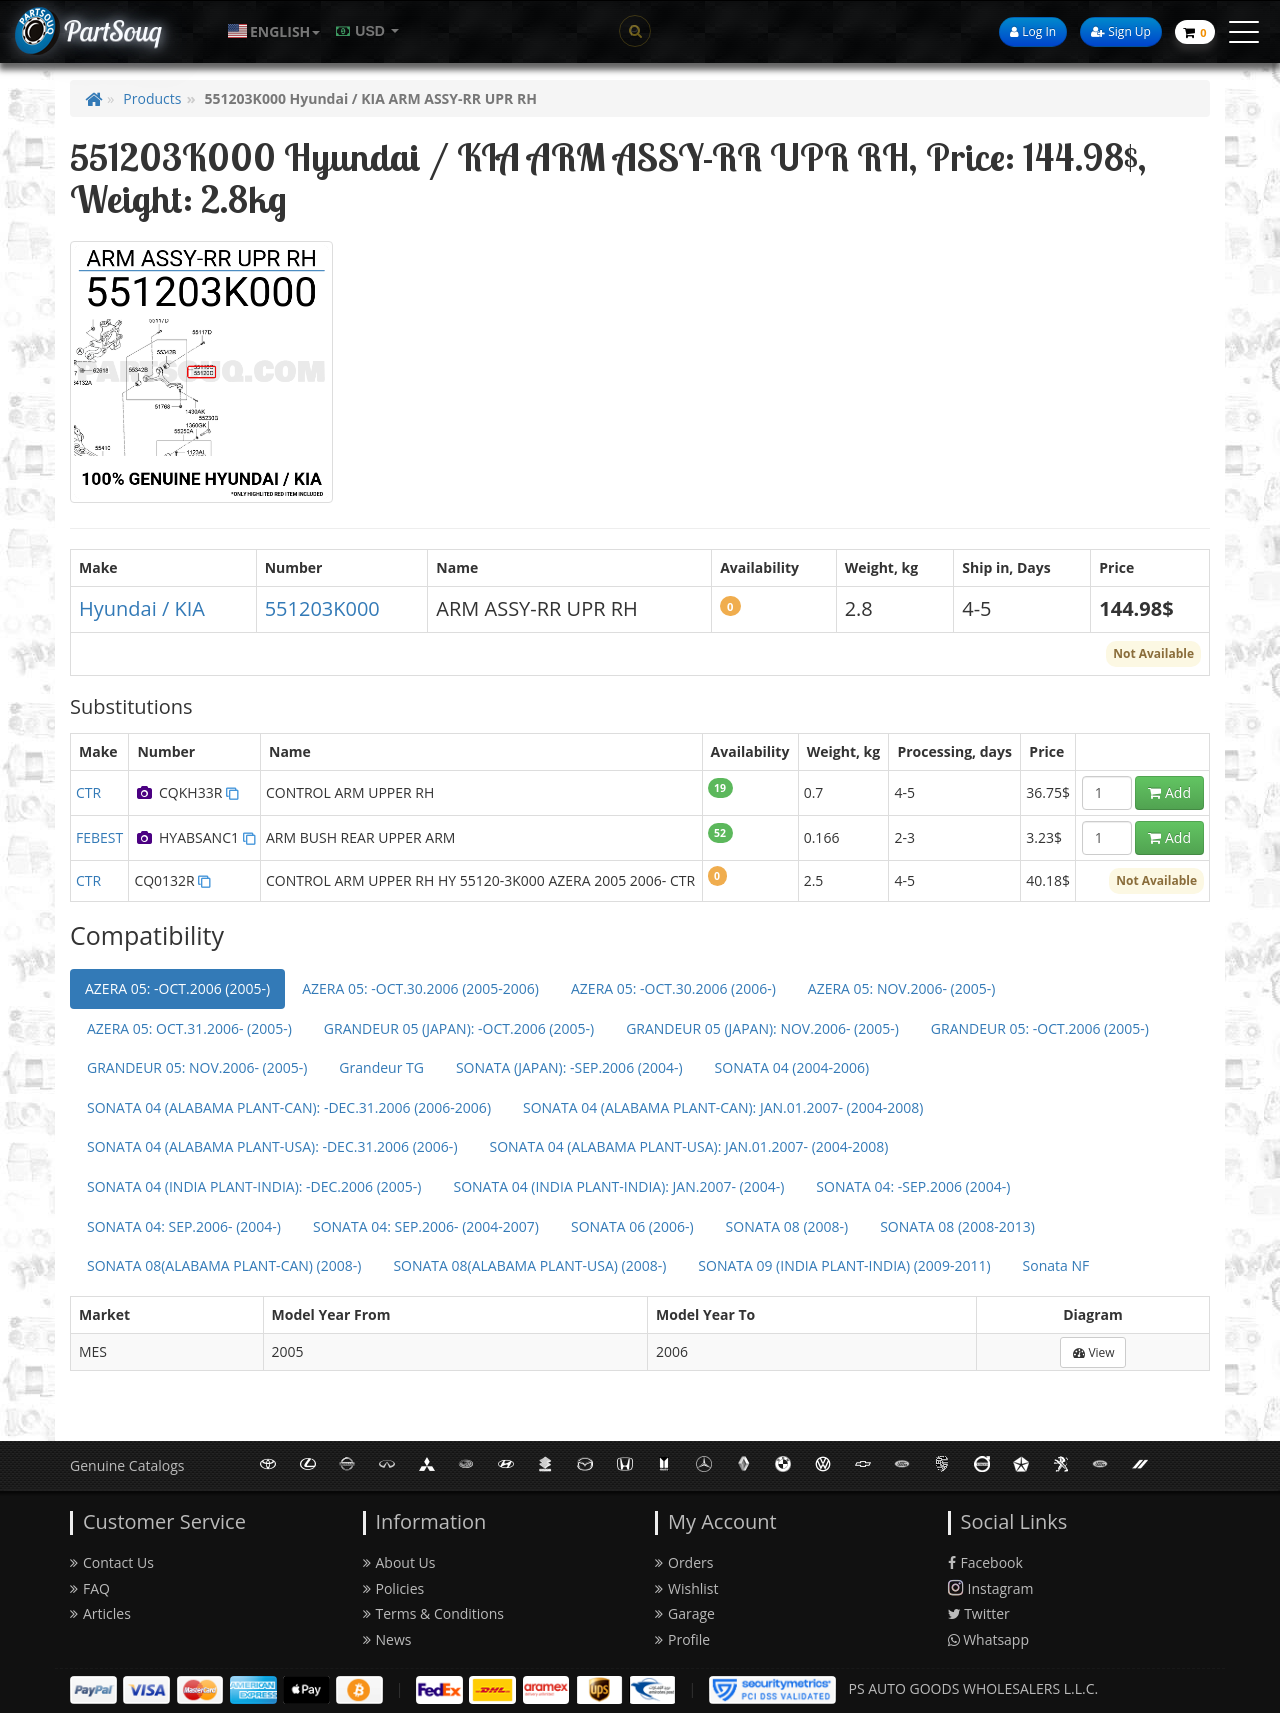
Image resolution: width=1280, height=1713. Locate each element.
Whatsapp (989, 1639)
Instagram (991, 1588)
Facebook (985, 1562)
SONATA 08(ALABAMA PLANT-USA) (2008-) (529, 1265)
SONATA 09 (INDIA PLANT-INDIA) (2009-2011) (844, 1265)
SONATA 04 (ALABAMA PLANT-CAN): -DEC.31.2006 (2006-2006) (289, 1107)
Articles (100, 1613)
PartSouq (112, 30)
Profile (682, 1639)
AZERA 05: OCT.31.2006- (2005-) (189, 1028)
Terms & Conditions (434, 1613)
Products (152, 98)
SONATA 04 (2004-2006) (792, 1067)
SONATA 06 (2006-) (632, 1226)
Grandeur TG (381, 1067)
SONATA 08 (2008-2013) (957, 1226)
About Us (399, 1562)
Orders (684, 1562)
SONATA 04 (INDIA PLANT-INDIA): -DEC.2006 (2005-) (254, 1186)
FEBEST (99, 837)
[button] (274, 31)
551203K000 (322, 608)
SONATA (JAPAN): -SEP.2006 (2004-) (569, 1067)
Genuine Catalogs (127, 1465)
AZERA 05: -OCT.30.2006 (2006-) (673, 988)
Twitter (979, 1613)
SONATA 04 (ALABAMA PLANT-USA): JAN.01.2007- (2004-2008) (689, 1146)
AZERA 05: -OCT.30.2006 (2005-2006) (420, 988)
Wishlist (686, 1588)
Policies (394, 1588)
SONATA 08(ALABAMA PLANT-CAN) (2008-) (224, 1265)
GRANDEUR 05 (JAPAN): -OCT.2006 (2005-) (459, 1028)
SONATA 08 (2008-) (787, 1226)
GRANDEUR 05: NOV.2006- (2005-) (197, 1067)
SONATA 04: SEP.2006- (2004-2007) (426, 1226)
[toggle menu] (1244, 32)
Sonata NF (1056, 1265)
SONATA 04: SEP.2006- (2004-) (184, 1226)
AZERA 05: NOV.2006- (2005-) (902, 988)
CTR (88, 792)
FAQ (90, 1588)
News (387, 1639)
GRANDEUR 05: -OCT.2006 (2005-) (1040, 1028)
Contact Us (112, 1562)
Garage (685, 1613)
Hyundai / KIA (142, 608)
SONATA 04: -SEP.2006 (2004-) (913, 1186)
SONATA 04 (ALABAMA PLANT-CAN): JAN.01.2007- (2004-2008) (723, 1107)
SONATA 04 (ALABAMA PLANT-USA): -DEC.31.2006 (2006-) (272, 1146)
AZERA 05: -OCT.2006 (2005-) (177, 988)
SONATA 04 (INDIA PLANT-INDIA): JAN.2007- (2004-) (618, 1186)
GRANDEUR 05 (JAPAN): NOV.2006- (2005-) (762, 1028)
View (1093, 1352)
